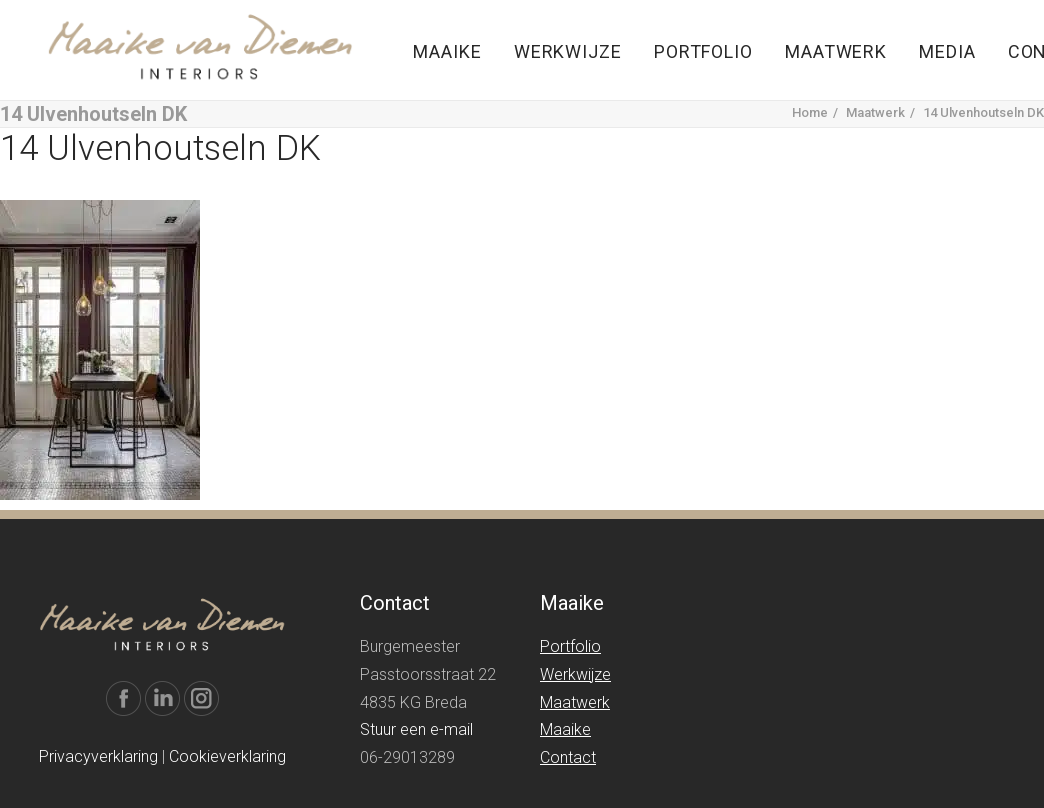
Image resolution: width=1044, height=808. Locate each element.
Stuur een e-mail (416, 729)
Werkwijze (568, 51)
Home (810, 112)
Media (947, 51)
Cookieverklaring (227, 756)
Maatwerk (836, 51)
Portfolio (703, 51)
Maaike (447, 51)
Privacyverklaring (98, 756)
